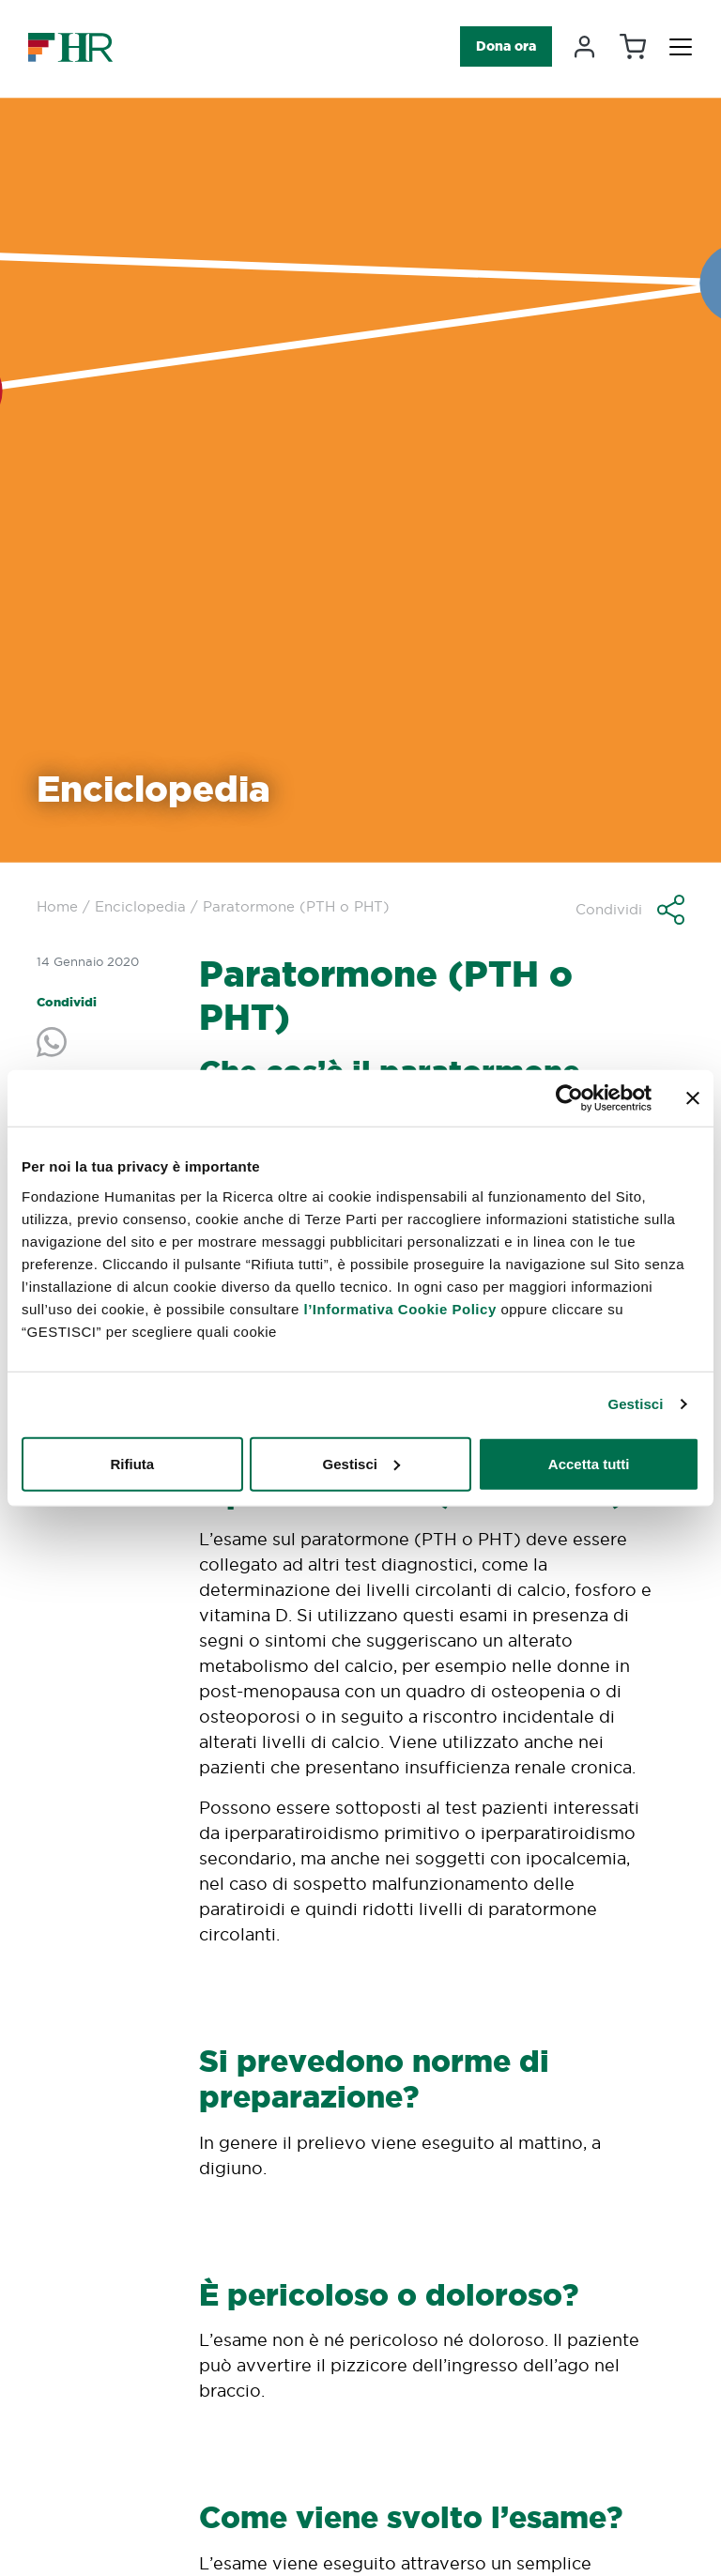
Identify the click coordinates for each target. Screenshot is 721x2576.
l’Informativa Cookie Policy (400, 1308)
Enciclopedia (140, 906)
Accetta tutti (589, 1463)
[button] (629, 910)
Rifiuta (132, 1463)
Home (57, 906)
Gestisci (635, 1404)
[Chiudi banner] (692, 1098)
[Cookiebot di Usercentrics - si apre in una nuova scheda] (569, 1098)
